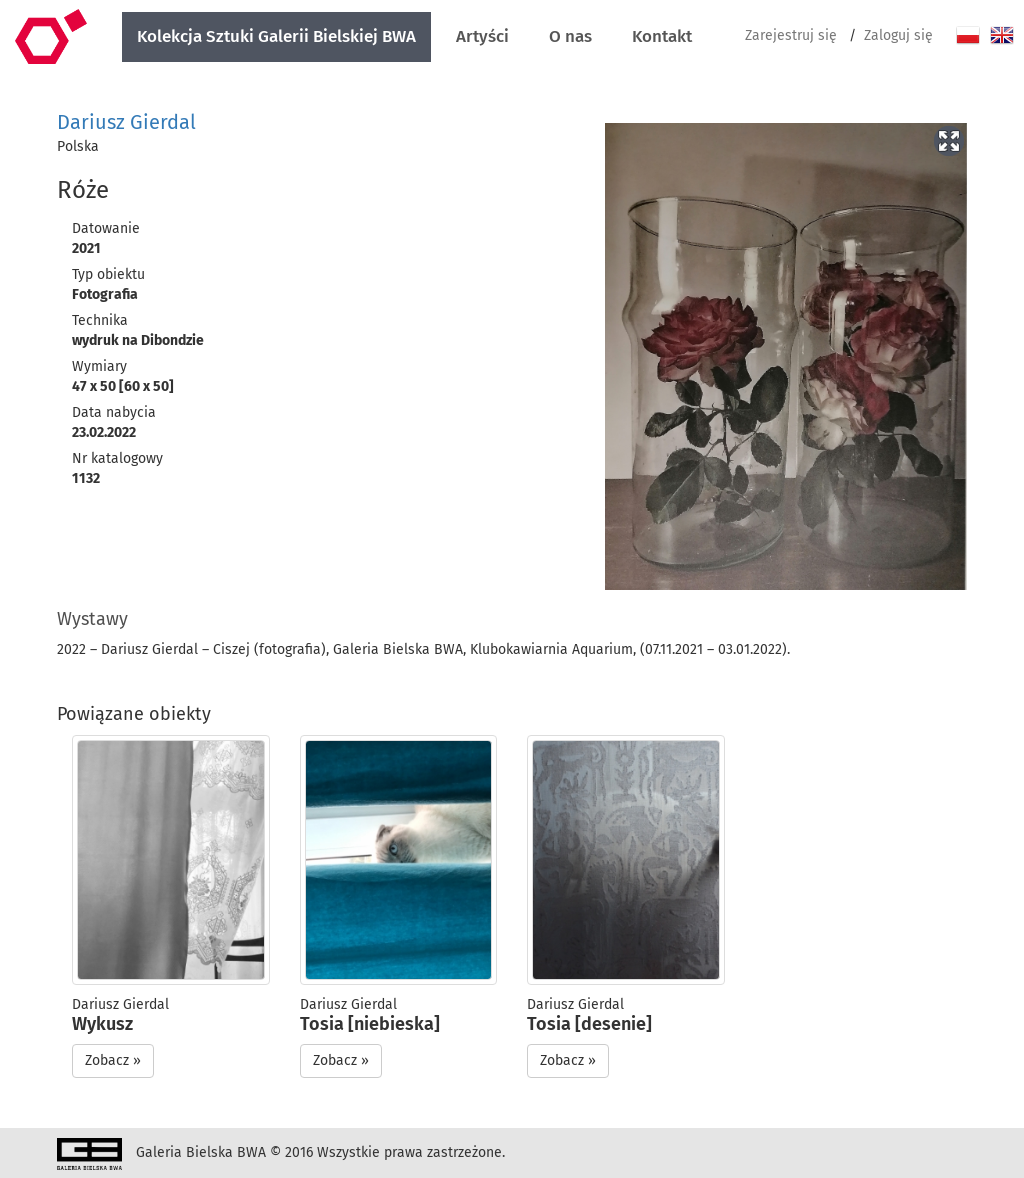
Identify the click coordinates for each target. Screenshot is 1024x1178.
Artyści (482, 36)
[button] (949, 138)
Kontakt (662, 36)
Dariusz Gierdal (126, 122)
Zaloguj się (898, 35)
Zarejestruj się (791, 35)
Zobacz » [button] (113, 1060)
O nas (570, 36)
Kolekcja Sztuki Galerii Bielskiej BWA (276, 36)
